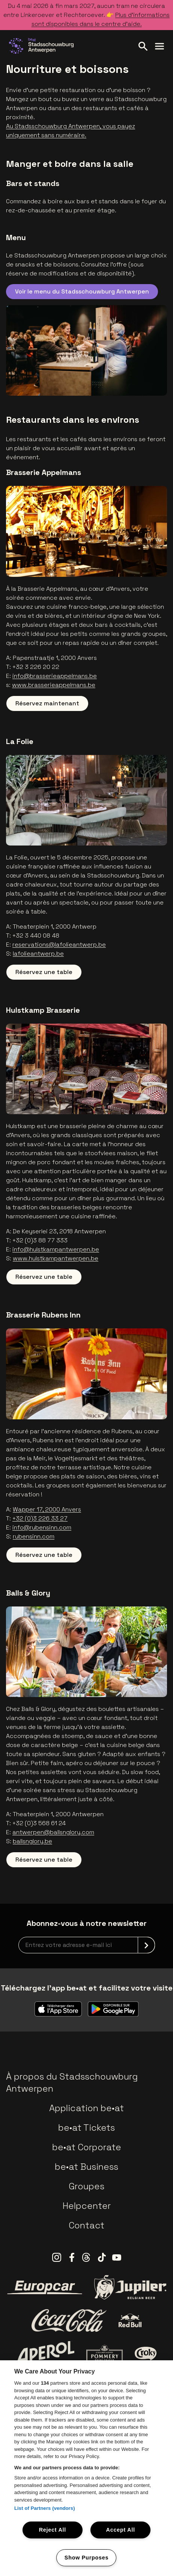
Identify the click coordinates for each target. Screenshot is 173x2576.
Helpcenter (87, 2205)
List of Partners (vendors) (44, 2508)
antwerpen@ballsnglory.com (53, 1832)
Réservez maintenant (47, 703)
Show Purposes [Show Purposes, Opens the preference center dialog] (86, 2558)
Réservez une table (43, 972)
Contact (86, 2225)
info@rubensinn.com (41, 1527)
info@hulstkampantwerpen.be (55, 1249)
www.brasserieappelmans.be (53, 685)
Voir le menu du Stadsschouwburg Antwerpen (82, 291)
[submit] (146, 1945)
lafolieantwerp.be (38, 953)
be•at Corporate (86, 2147)
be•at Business (86, 2166)
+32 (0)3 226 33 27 (40, 1518)
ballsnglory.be (32, 1841)
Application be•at (86, 2108)
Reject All (52, 2530)
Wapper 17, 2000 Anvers (47, 1509)
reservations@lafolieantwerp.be (59, 944)
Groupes (86, 2186)
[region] (86, 2468)
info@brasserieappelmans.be (54, 676)
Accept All (120, 2530)
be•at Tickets (86, 2127)
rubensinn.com (33, 1536)
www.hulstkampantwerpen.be (55, 1258)
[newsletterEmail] (86, 1945)
